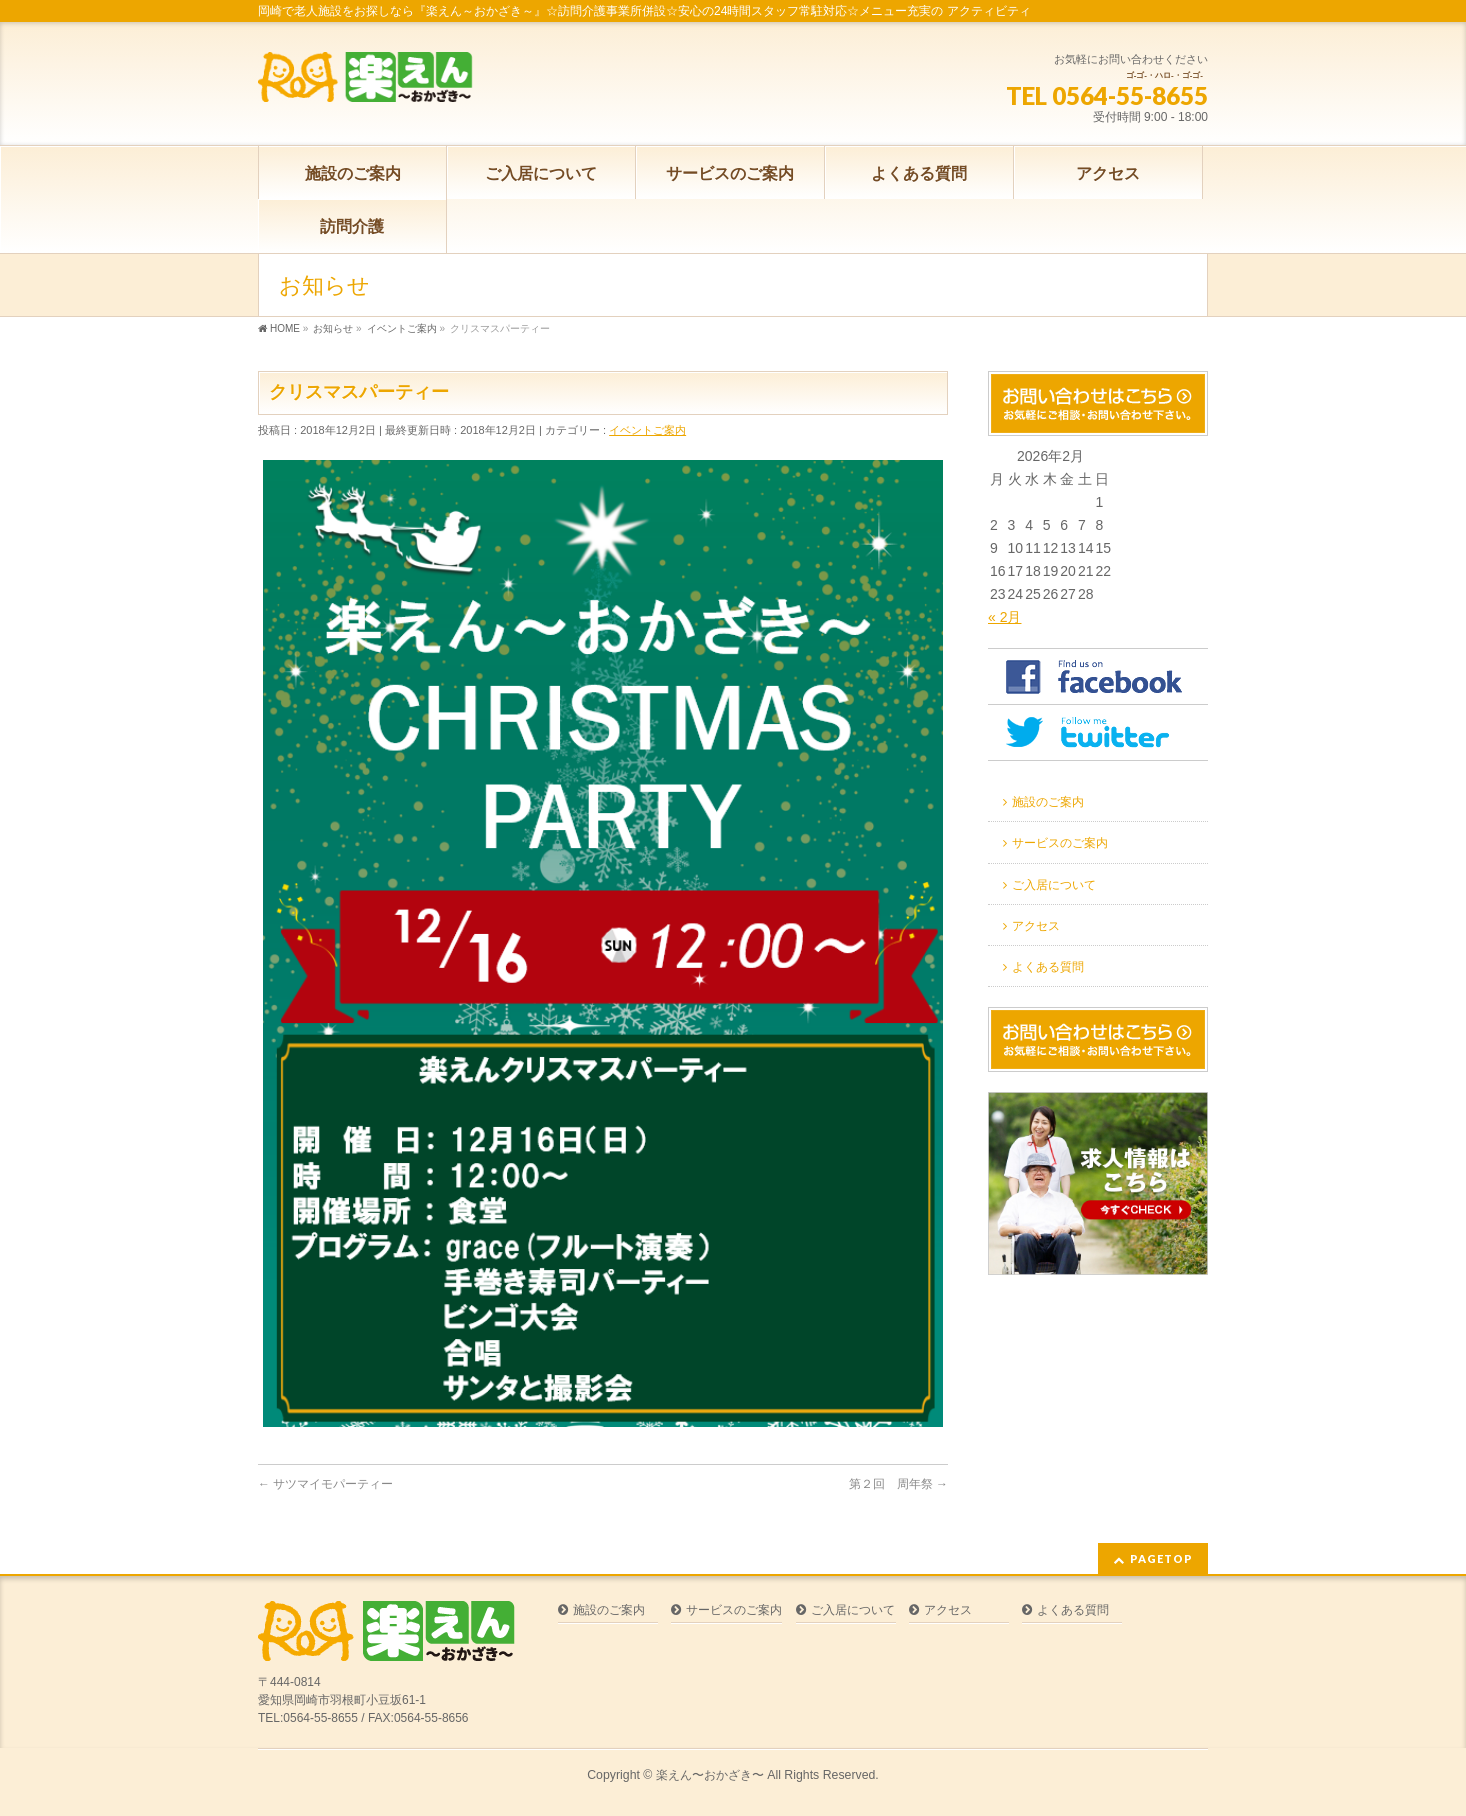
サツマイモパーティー (325, 1484)
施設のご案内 (1048, 802)
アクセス (1036, 926)
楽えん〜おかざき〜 (710, 1775)
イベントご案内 (647, 430)
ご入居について (1054, 885)
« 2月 (1004, 617)
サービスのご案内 (1060, 843)
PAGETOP (1161, 1558)
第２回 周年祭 (898, 1484)
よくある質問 (1048, 967)
